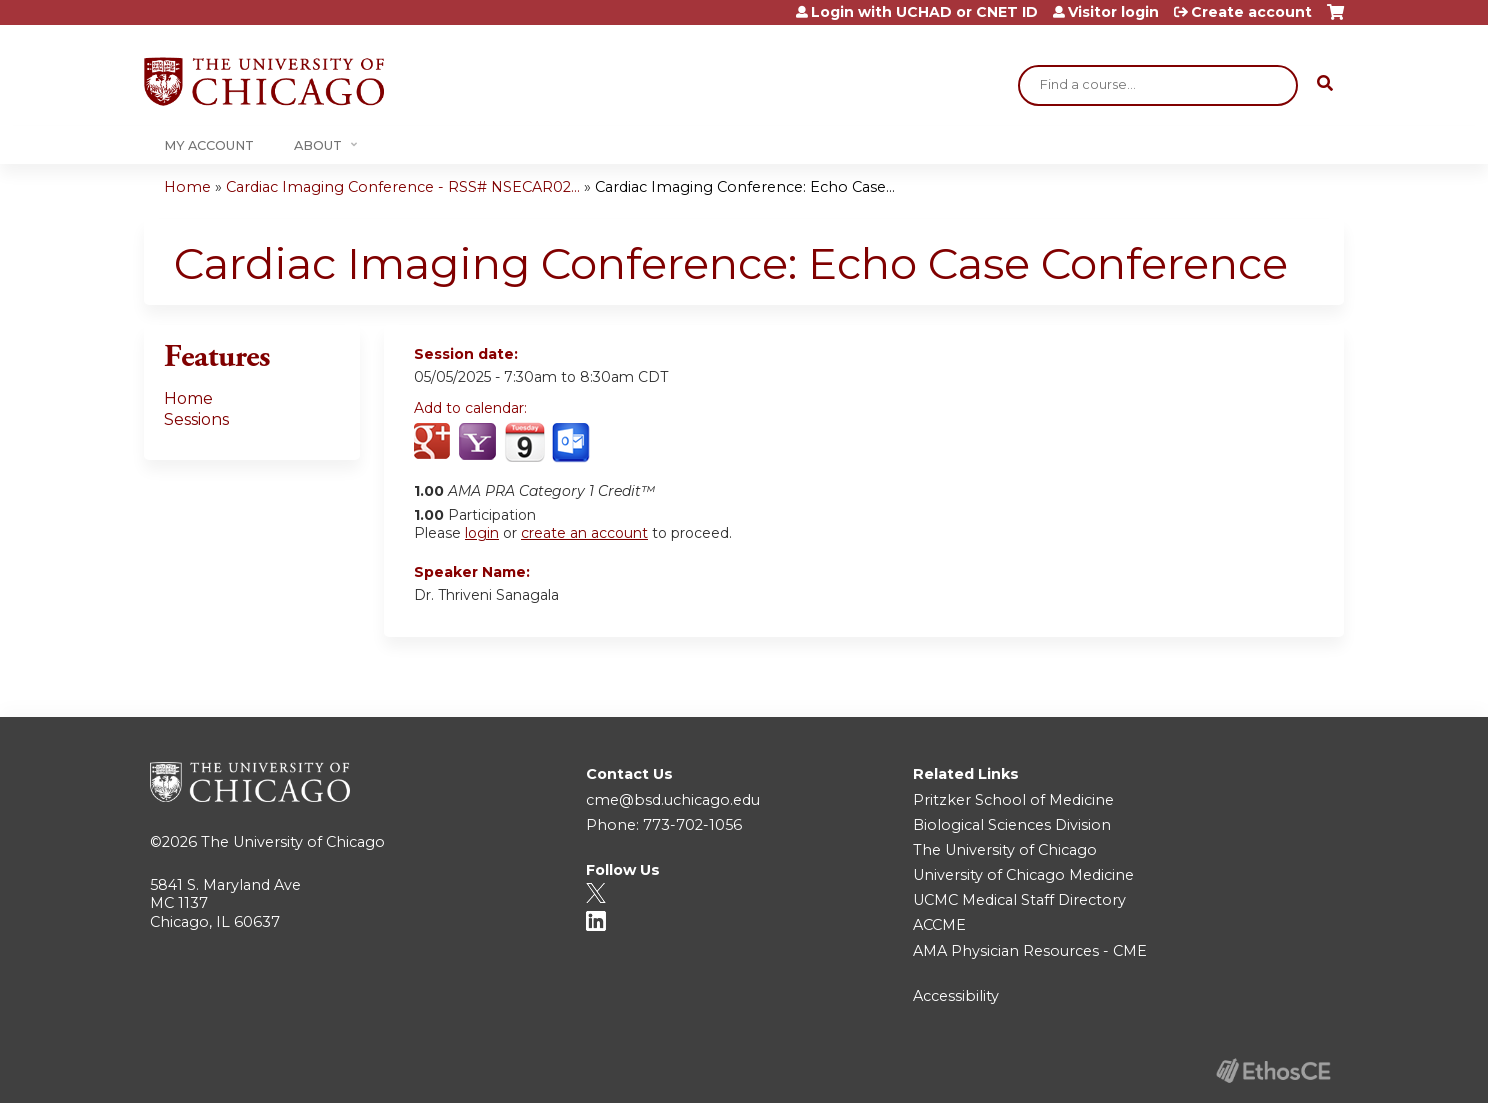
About (318, 145)
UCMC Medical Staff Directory (1019, 900)
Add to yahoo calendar (479, 443)
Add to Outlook (572, 443)
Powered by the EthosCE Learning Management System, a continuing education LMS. (1273, 1070)
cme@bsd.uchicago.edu (673, 800)
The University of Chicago (293, 842)
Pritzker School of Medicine (1013, 800)
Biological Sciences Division (1012, 825)
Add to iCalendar (524, 442)
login (482, 533)
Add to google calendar (434, 443)
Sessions (196, 419)
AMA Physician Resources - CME (1030, 951)
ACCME (939, 925)
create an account (584, 533)
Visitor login (1113, 12)
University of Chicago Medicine (1023, 875)
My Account (209, 145)
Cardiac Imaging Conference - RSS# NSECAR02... (403, 187)
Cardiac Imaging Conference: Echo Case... (745, 187)
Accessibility (956, 996)
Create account (1251, 12)
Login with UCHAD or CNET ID (924, 12)
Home (187, 187)
